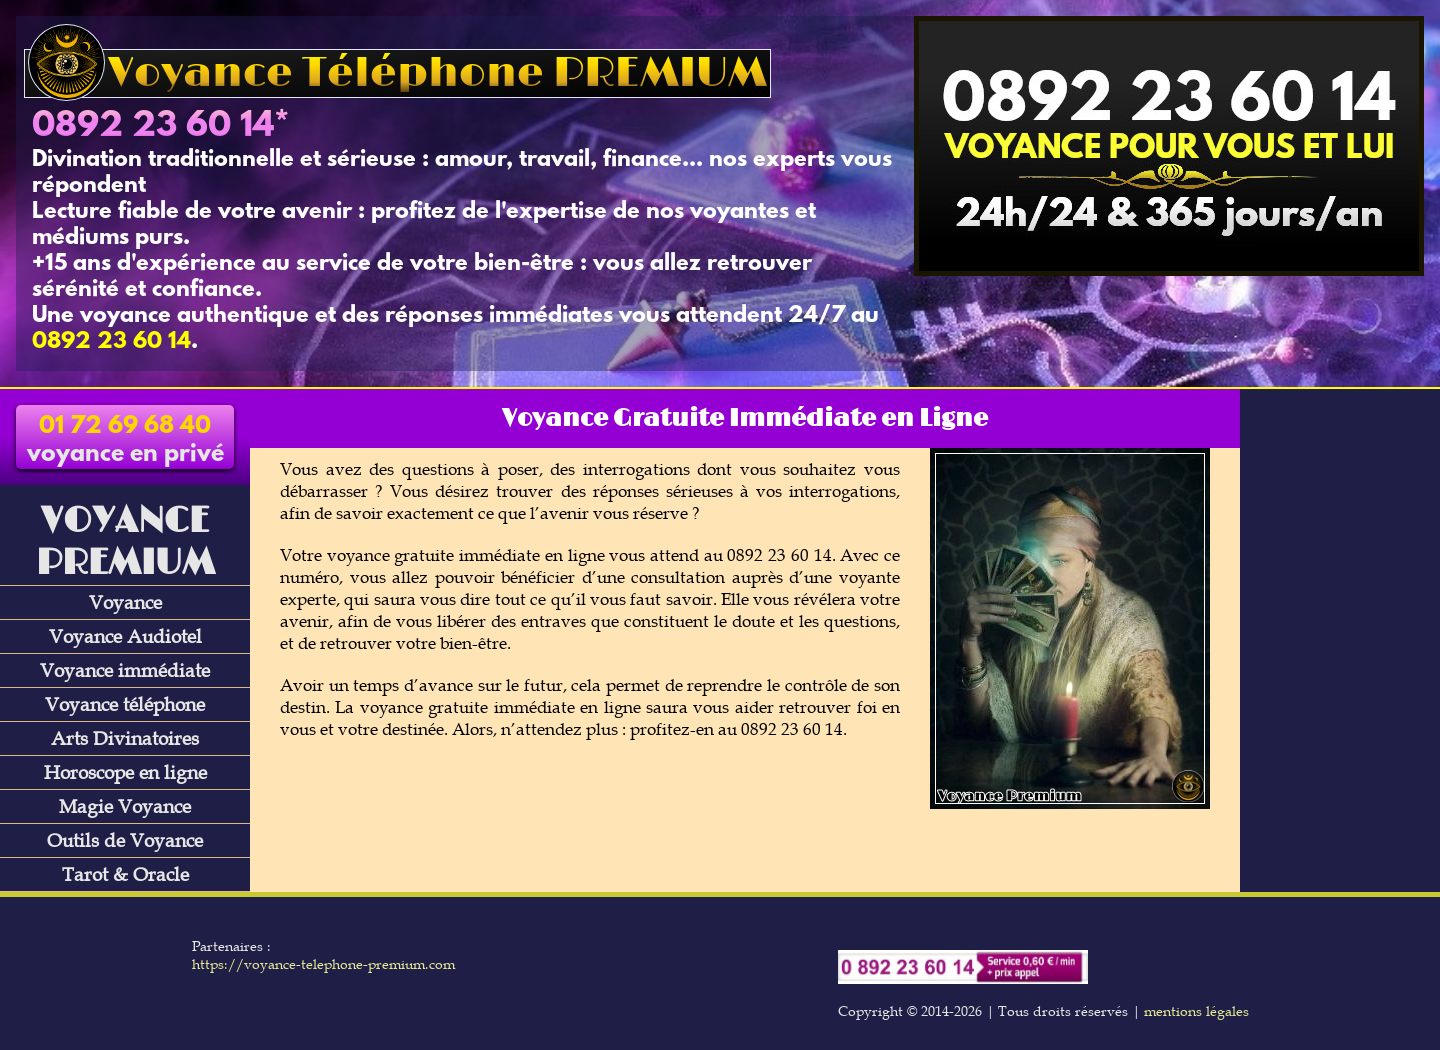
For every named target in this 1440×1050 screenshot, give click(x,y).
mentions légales (1196, 1011)
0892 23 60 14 (153, 127)
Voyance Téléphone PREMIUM (397, 73)
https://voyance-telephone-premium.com (323, 964)
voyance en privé (125, 441)
